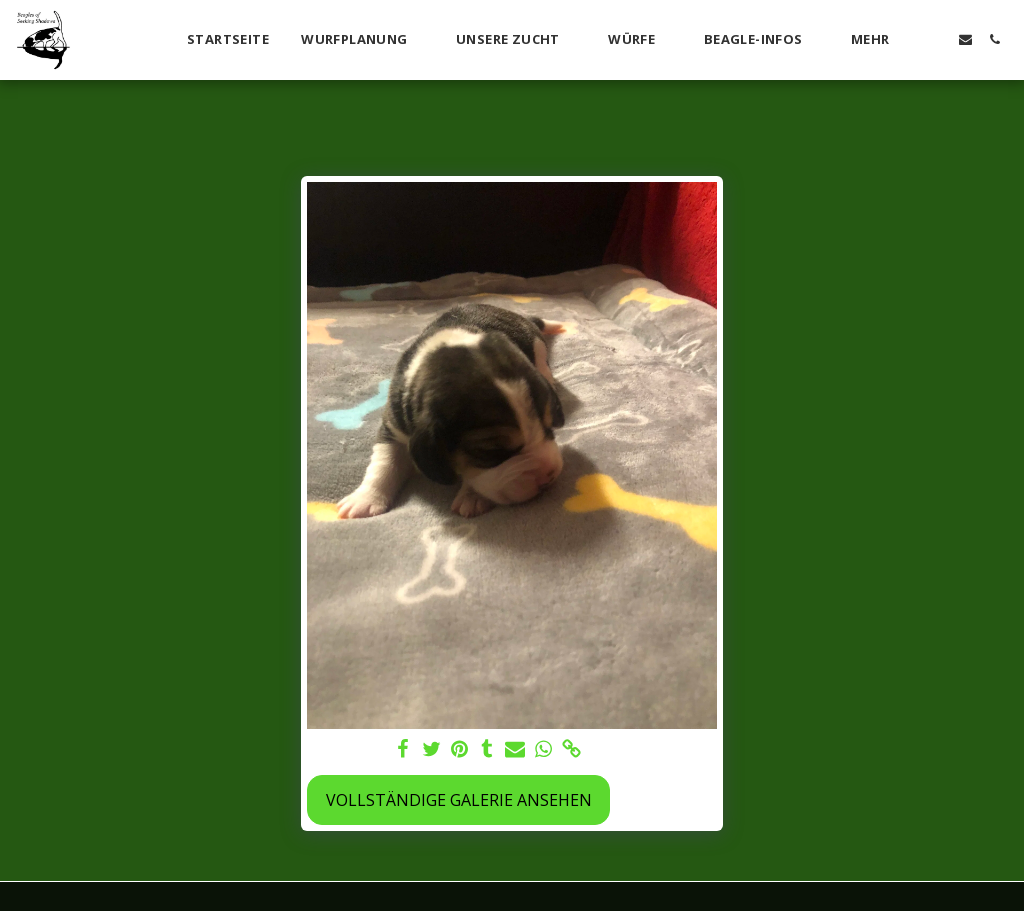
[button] (362, 40)
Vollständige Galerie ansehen (459, 800)
